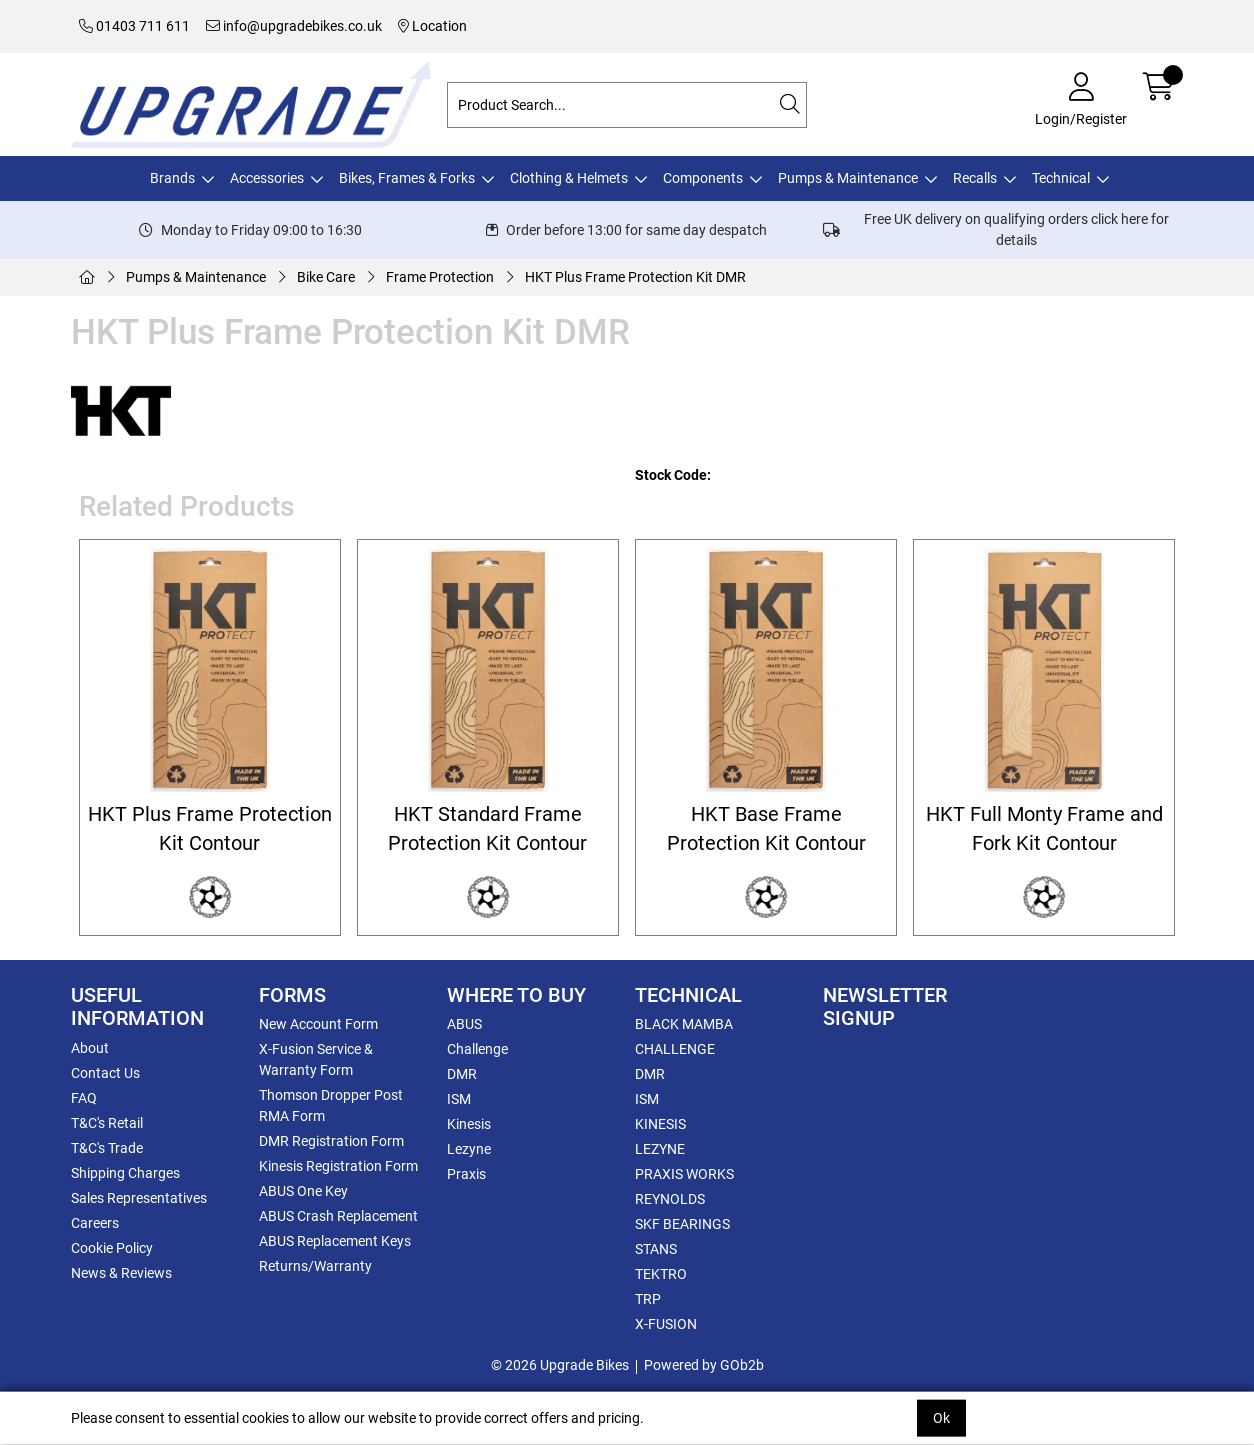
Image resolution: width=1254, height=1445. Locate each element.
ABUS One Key (303, 1191)
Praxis (466, 1174)
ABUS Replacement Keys (335, 1241)
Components (703, 178)
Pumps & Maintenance (848, 178)
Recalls (975, 178)
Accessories (267, 178)
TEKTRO (661, 1274)
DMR (462, 1074)
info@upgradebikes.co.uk (294, 26)
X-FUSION (666, 1324)
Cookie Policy (112, 1248)
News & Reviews (121, 1273)
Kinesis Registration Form (338, 1166)
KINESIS (660, 1124)
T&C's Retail (107, 1123)
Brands (172, 178)
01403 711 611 (134, 26)
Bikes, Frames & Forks (407, 178)
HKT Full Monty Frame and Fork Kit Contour (1044, 829)
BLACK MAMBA (684, 1024)
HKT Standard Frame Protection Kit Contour (487, 829)
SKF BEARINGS (682, 1224)
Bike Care (326, 277)
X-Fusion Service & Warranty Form (316, 1059)
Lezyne (469, 1149)
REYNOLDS (670, 1199)
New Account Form (318, 1024)
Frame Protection (440, 277)
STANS (656, 1249)
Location (432, 26)
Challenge (477, 1049)
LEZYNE (660, 1149)
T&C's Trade (107, 1148)
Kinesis (469, 1124)
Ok (941, 1418)
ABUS (464, 1024)
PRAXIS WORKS (684, 1174)
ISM (459, 1099)
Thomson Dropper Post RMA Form (331, 1105)
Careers (95, 1223)
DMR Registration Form (331, 1141)
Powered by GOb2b (704, 1365)
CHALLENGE (675, 1049)
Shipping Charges (125, 1173)
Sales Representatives (139, 1198)
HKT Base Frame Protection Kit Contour (766, 829)
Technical (1061, 178)
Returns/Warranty (315, 1266)
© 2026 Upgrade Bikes (560, 1365)
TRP (648, 1299)
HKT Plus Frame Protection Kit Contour (210, 829)
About (90, 1048)
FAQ (84, 1098)
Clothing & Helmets (569, 178)
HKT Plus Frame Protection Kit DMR (635, 277)
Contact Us (105, 1073)
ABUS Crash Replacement (338, 1216)
